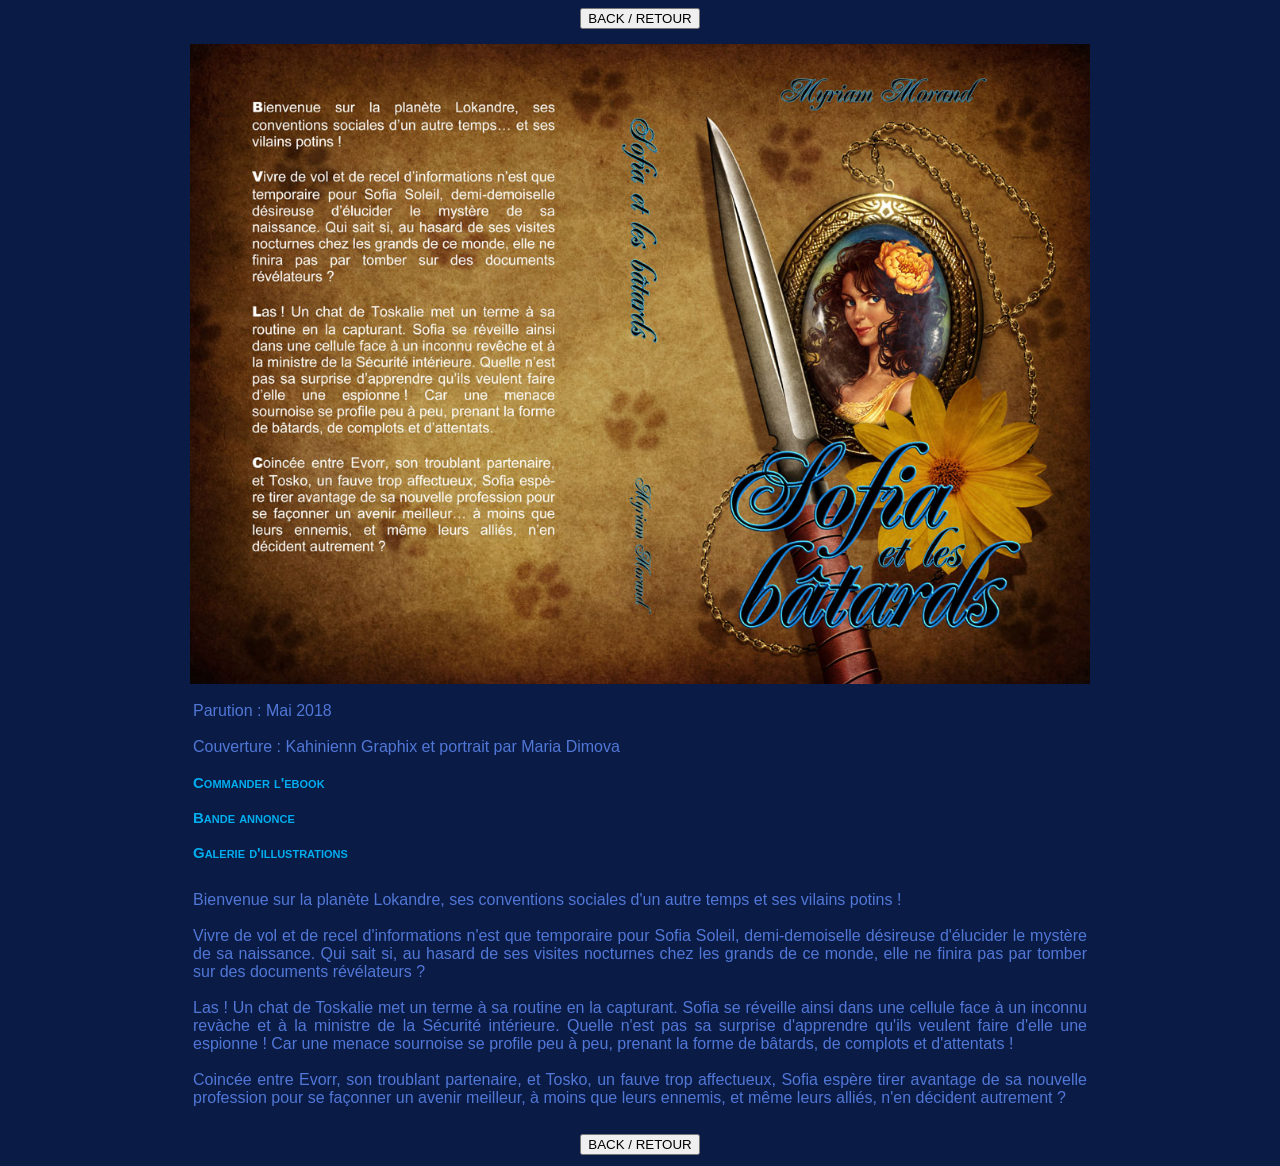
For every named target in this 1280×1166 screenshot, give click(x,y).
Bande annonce (244, 817)
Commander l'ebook (259, 782)
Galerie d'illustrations (270, 852)
